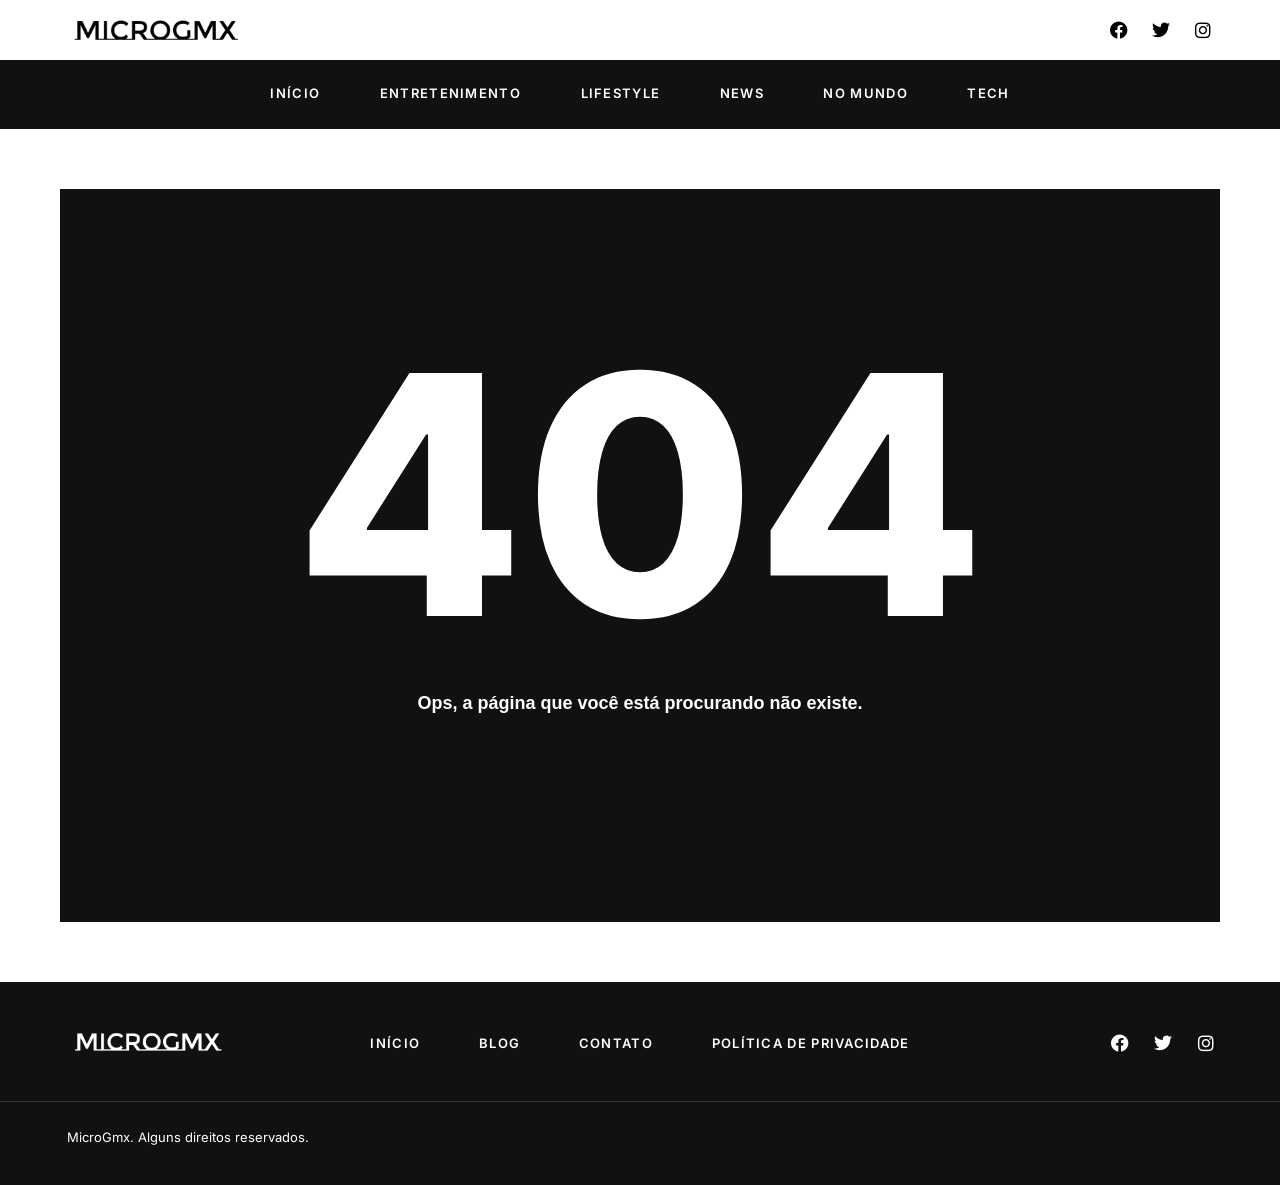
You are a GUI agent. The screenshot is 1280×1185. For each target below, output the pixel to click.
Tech (988, 93)
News (742, 93)
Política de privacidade (812, 1043)
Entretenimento (450, 93)
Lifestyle (621, 93)
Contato (616, 1043)
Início (295, 93)
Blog (499, 1043)
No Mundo (865, 93)
